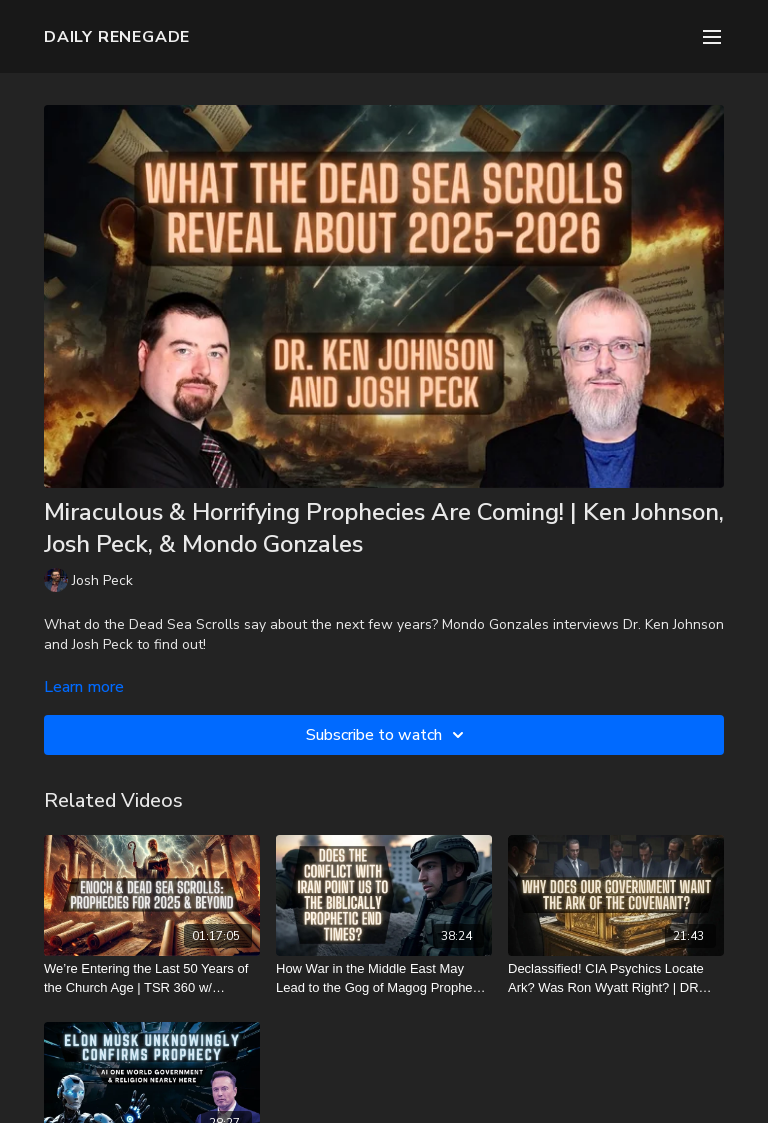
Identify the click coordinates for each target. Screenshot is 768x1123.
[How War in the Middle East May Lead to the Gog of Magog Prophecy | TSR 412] (384, 978)
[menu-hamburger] (712, 36)
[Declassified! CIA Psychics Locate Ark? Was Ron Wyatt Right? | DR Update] (616, 978)
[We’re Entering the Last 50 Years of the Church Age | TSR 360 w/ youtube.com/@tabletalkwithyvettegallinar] (152, 978)
